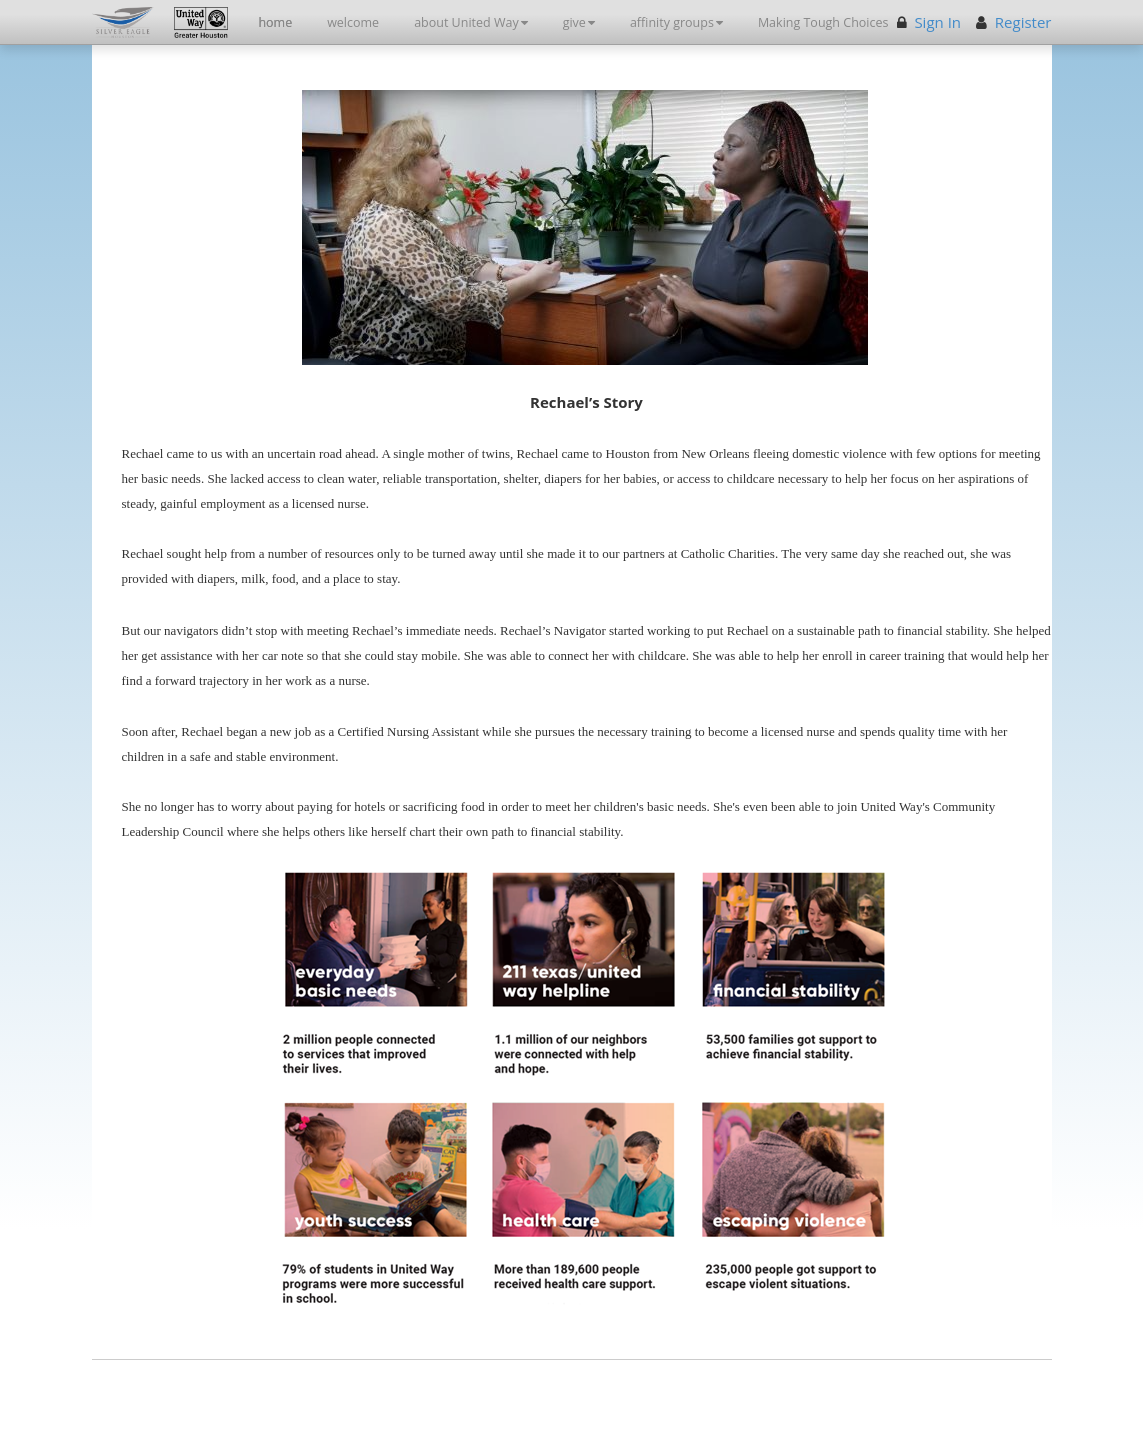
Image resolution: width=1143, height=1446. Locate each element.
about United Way (471, 22)
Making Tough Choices (823, 22)
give (579, 22)
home (275, 22)
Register (1023, 22)
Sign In (937, 22)
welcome (353, 22)
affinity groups (676, 22)
